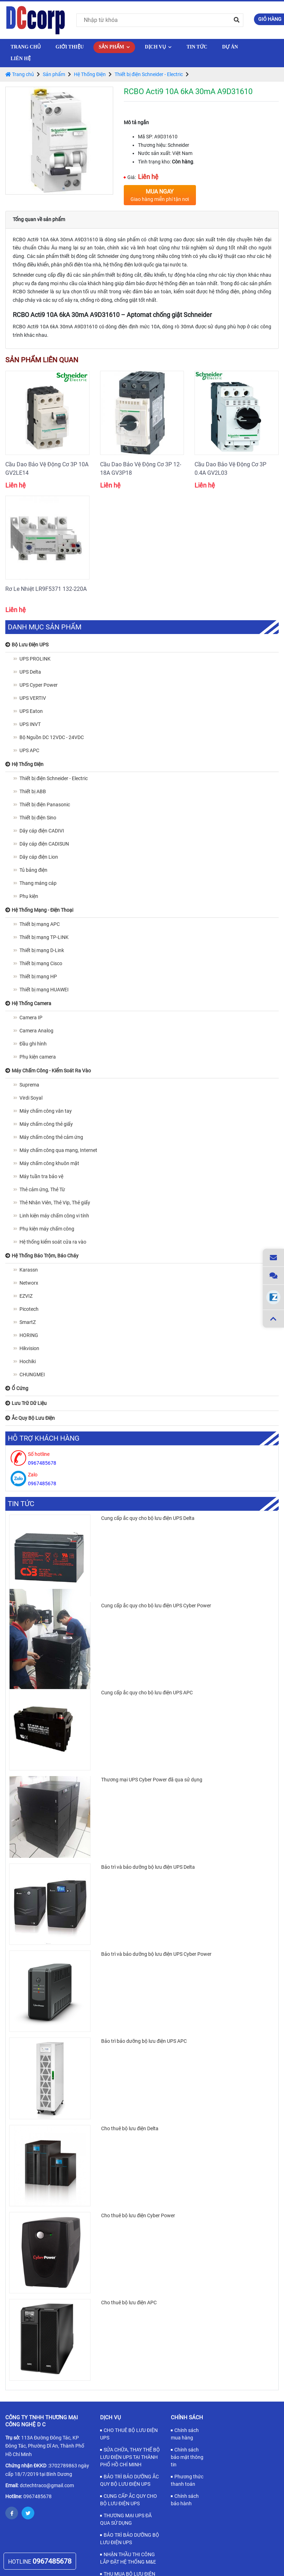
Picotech (29, 1309)
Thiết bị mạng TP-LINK (44, 937)
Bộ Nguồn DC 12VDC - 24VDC (51, 737)
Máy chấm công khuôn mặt (49, 1163)
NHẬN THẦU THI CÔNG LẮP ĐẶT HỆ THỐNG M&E (128, 2558)
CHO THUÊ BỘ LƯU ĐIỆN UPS (129, 2433)
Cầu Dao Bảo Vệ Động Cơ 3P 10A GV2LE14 (46, 468)
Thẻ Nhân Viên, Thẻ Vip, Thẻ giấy (54, 1202)
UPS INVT (30, 724)
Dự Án (230, 47)
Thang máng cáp (38, 883)
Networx (28, 1283)
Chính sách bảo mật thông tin (187, 2457)
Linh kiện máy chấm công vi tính (54, 1215)
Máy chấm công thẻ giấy (46, 1124)
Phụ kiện (28, 896)
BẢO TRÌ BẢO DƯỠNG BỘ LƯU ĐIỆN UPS (129, 2538)
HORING (28, 1335)
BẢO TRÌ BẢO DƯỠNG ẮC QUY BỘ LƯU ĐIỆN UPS (129, 2480)
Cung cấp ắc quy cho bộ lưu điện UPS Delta (148, 1518)
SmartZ (27, 1322)
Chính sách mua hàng (185, 2433)
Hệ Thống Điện (90, 74)
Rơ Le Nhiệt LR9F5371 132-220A (46, 589)
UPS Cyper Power (38, 685)
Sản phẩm (114, 47)
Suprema (29, 1085)
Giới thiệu (70, 47)
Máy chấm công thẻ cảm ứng (51, 1137)
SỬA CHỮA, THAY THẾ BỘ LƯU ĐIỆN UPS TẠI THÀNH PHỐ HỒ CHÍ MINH (130, 2457)
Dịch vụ (158, 47)
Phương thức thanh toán (187, 2480)
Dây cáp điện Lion (38, 857)
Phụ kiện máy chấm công (46, 1229)
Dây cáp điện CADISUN (44, 844)
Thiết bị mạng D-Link (41, 950)
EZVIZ (26, 1296)
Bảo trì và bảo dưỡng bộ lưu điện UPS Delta (148, 1867)
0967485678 (37, 2496)
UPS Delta (30, 672)
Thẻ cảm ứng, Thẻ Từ (42, 1189)
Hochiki (27, 1361)
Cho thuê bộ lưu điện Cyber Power (138, 2215)
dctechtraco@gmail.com (47, 2485)
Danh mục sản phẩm (44, 627)
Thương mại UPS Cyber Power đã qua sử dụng (151, 1779)
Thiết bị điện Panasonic (44, 804)
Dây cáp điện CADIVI (41, 831)
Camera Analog (36, 1030)
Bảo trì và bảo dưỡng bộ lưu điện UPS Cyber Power (156, 1954)
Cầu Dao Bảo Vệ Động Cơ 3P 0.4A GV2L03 (230, 468)
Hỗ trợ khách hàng (44, 1438)
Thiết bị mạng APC (39, 924)
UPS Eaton (31, 711)
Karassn (28, 1270)
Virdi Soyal (30, 1098)
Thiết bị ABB (32, 791)
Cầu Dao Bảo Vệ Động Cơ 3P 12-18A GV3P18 (140, 468)
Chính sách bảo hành (185, 2499)
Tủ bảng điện (33, 870)
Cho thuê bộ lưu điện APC (129, 2302)
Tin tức (196, 47)
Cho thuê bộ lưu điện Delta (129, 2128)
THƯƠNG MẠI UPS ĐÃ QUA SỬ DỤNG (126, 2519)
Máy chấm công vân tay (45, 1111)
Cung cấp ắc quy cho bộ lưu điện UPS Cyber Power (156, 1605)
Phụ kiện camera (37, 1057)
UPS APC (29, 750)
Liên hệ (21, 58)
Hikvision (29, 1348)
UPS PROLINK (35, 659)
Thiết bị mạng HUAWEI (44, 989)
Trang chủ (26, 47)
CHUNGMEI (32, 1374)
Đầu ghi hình (33, 1044)
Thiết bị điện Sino (37, 817)
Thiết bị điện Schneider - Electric (149, 74)
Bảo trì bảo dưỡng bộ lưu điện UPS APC (144, 2041)
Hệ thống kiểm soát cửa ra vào (52, 1242)
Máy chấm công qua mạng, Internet (58, 1150)
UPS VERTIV (32, 698)
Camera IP (30, 1017)
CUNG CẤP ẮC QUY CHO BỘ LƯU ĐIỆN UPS (128, 2499)
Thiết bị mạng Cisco (40, 963)
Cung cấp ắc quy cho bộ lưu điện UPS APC (147, 1692)
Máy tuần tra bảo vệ (41, 1176)
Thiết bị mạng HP (38, 976)
